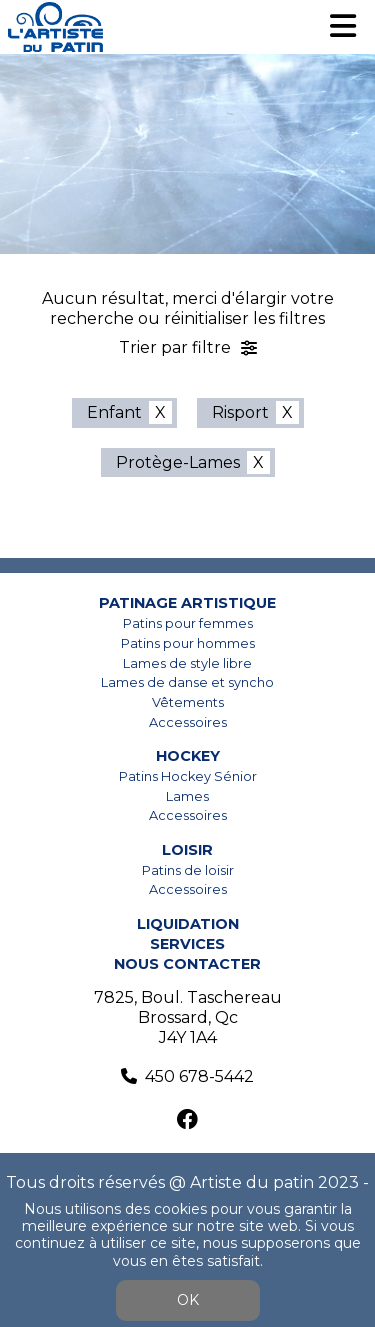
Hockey (188, 756)
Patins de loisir (188, 870)
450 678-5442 (199, 1076)
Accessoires (188, 722)
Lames (187, 796)
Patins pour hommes (188, 643)
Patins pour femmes (188, 623)
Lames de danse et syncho (187, 682)
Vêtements (188, 702)
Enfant (114, 412)
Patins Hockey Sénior (188, 776)
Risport (240, 412)
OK (188, 1300)
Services (187, 944)
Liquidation (188, 924)
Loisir (187, 850)
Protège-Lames (178, 462)
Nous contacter (187, 964)
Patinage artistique (187, 603)
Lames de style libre (187, 663)
